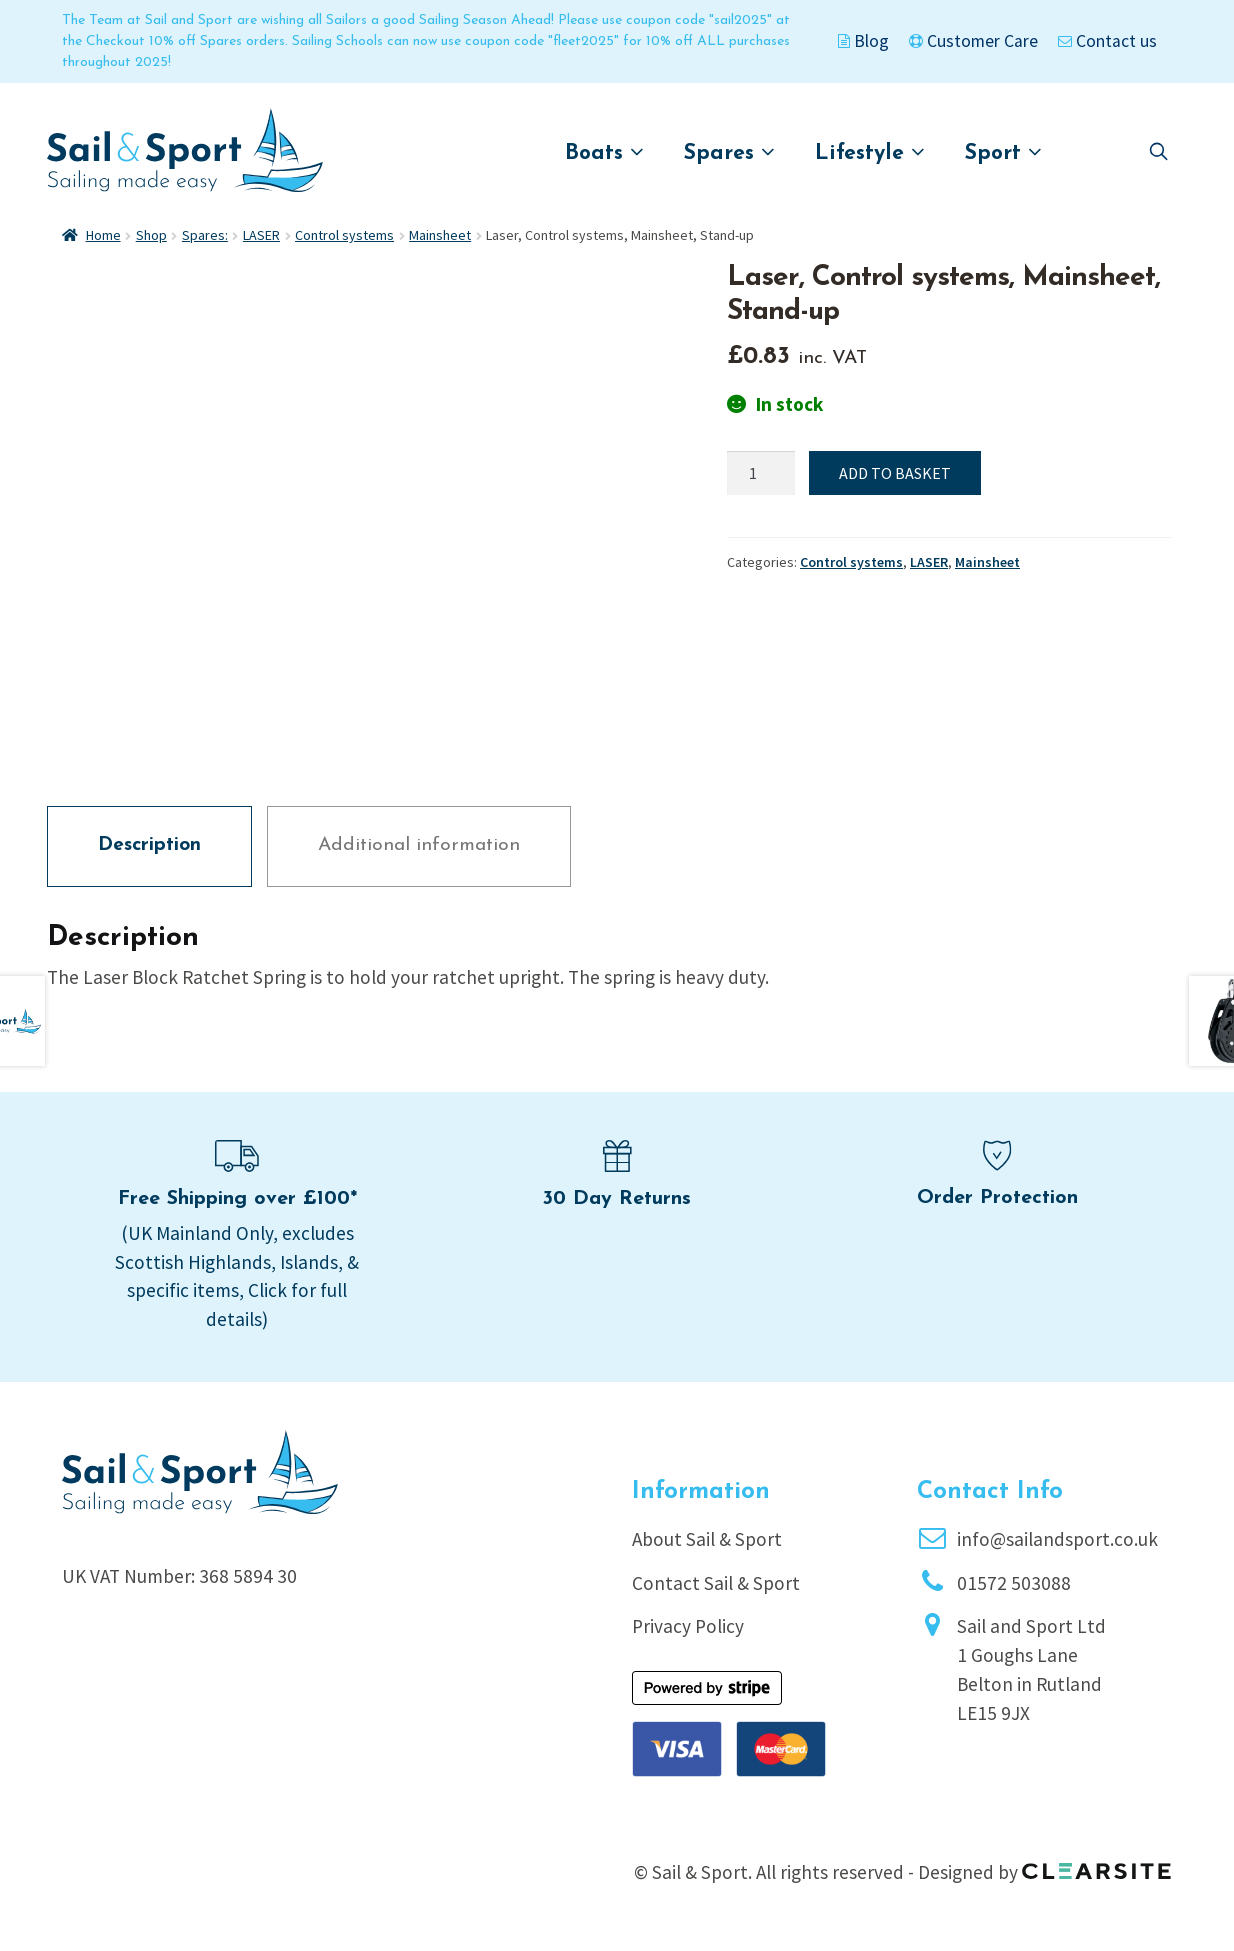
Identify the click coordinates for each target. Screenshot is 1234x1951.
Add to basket (895, 473)
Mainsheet (440, 235)
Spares (729, 152)
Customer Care (973, 41)
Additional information (419, 845)
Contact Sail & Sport (716, 1583)
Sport (1003, 152)
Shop (151, 235)
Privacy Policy (688, 1626)
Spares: (205, 235)
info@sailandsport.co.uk (1057, 1539)
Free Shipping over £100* (237, 1199)
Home (103, 235)
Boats (604, 152)
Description (149, 845)
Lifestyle (870, 152)
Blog (863, 41)
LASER (261, 235)
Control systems (344, 235)
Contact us (1107, 41)
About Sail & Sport (707, 1539)
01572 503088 (1014, 1583)
